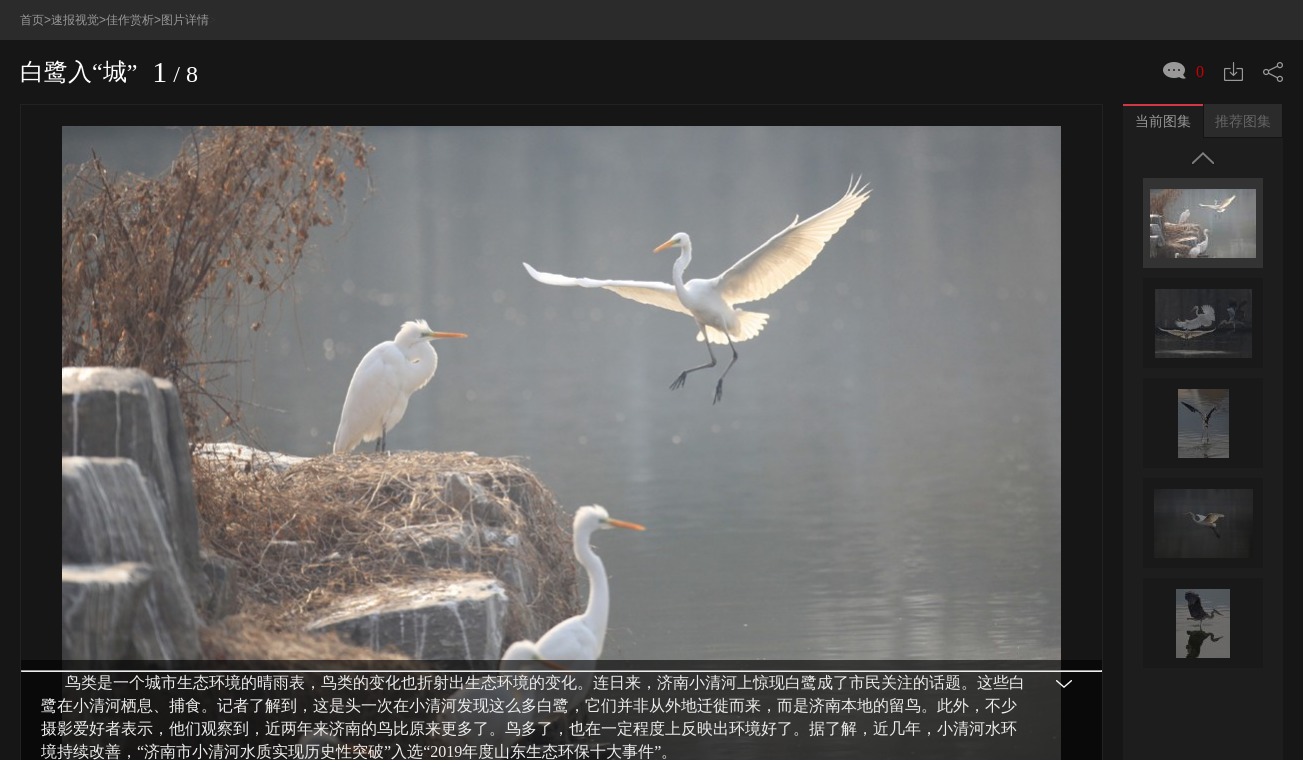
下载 (1233, 31)
